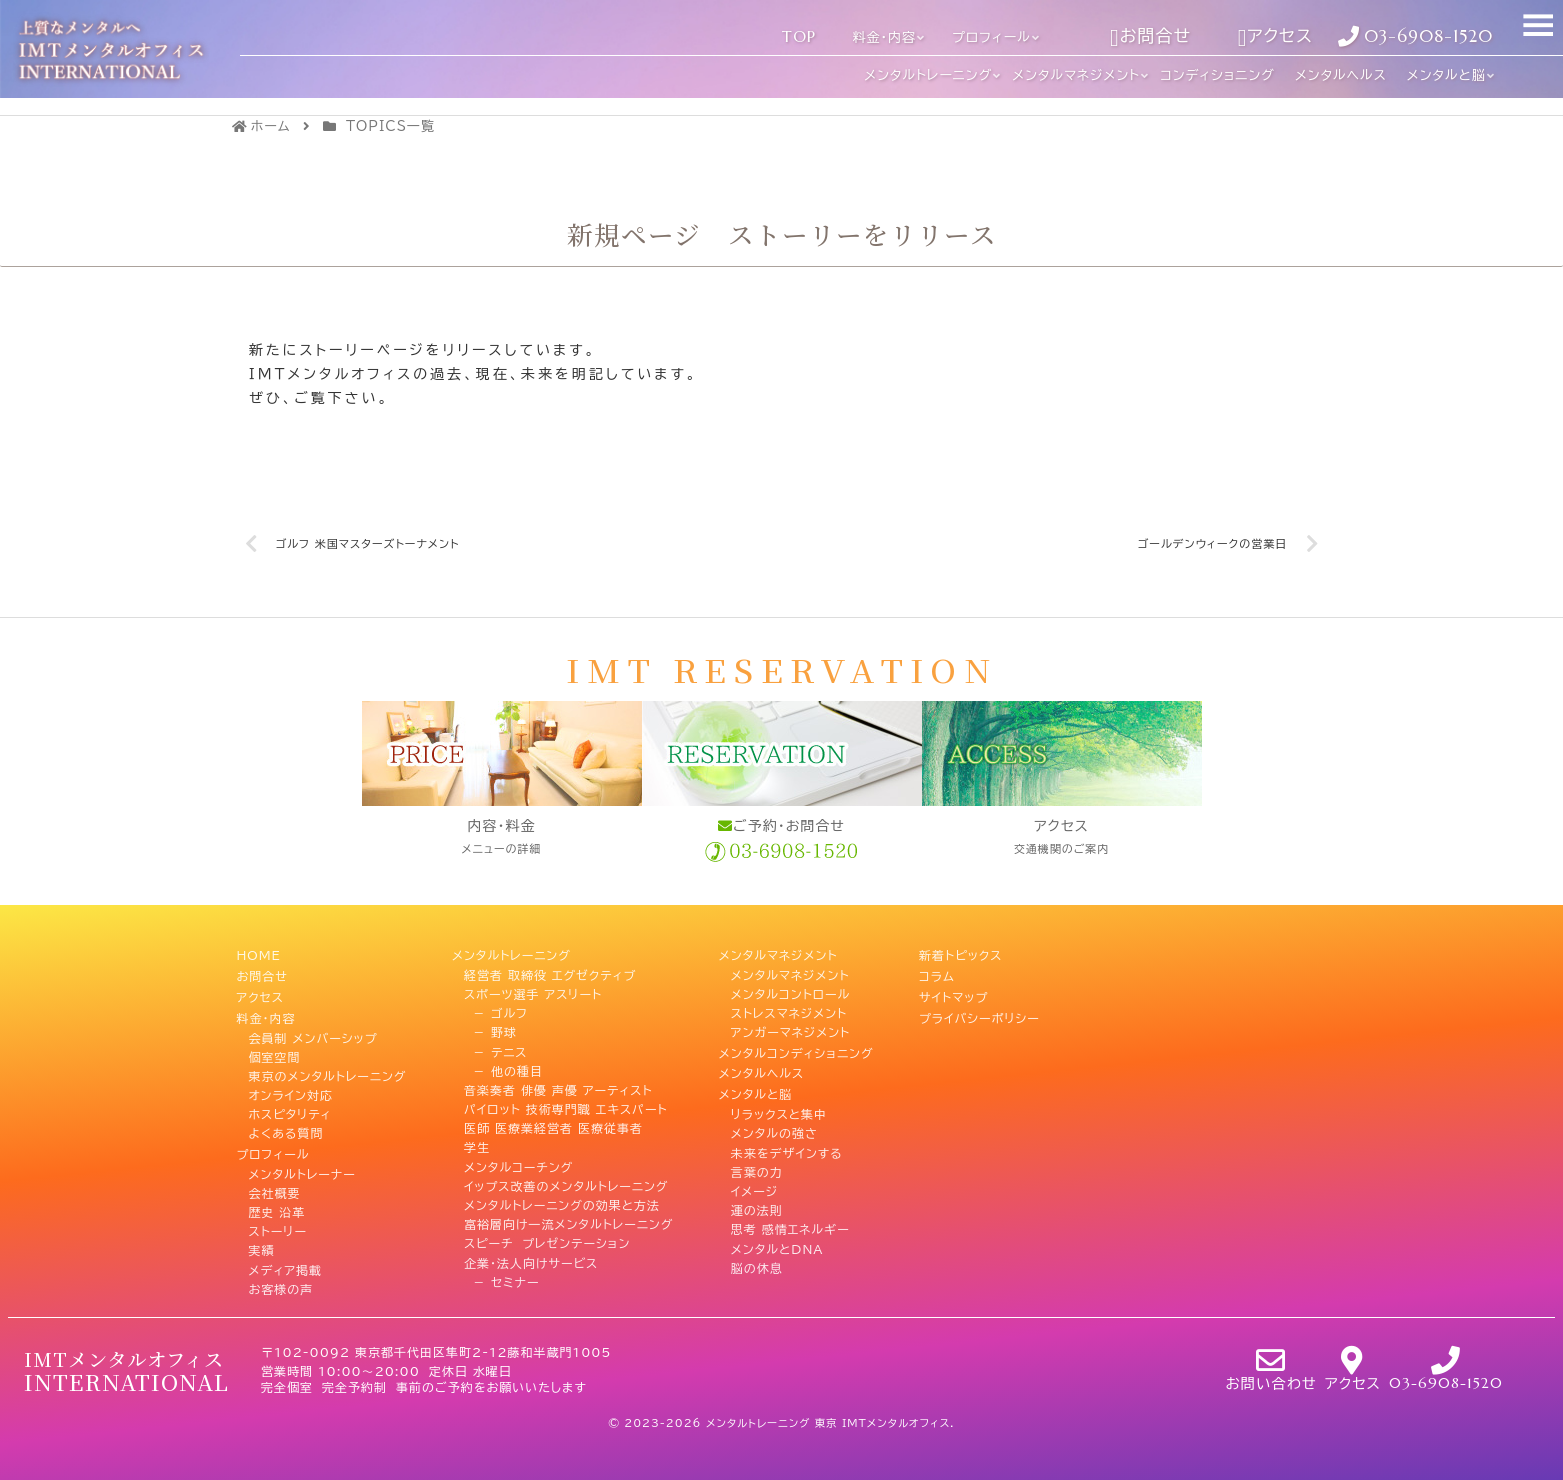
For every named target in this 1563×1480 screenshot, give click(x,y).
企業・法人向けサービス (531, 1261)
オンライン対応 (291, 1088)
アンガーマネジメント (790, 1031)
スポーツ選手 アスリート (533, 992)
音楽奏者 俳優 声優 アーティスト (558, 1088)
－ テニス (495, 1050)
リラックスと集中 (779, 1108)
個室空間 (275, 1050)
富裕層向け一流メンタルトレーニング (568, 1223)
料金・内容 (266, 1012)
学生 (477, 1146)
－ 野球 (490, 1031)
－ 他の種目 (503, 1069)
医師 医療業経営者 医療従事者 (553, 1127)
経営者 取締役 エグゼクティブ (550, 973)
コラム (937, 973)
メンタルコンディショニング (796, 1050)
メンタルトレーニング (511, 954)
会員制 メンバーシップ (313, 1031)
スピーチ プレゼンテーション (547, 1242)
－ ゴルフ (496, 1012)
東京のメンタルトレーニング (328, 1069)
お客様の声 (281, 1280)
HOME (259, 954)
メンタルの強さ (774, 1127)
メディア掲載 (286, 1261)
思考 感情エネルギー (790, 1223)
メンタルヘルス (761, 1069)
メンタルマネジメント (778, 954)
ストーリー (278, 1223)
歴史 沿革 (277, 1204)
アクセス (260, 992)
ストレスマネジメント (789, 1012)
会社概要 (275, 1184)
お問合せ (262, 973)
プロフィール (273, 1146)
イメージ (754, 1184)
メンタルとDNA (777, 1242)
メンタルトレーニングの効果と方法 (562, 1204)
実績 (262, 1242)
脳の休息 (757, 1261)
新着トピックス (960, 954)
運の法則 (757, 1204)
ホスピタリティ (290, 1108)
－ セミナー (502, 1280)
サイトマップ (953, 992)
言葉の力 (757, 1165)
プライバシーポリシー (979, 1012)
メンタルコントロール (791, 992)
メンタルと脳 (756, 1088)
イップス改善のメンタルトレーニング (566, 1184)
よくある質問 (286, 1127)
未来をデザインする (787, 1146)
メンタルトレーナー (302, 1165)
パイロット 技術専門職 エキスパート (566, 1108)
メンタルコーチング (518, 1165)
